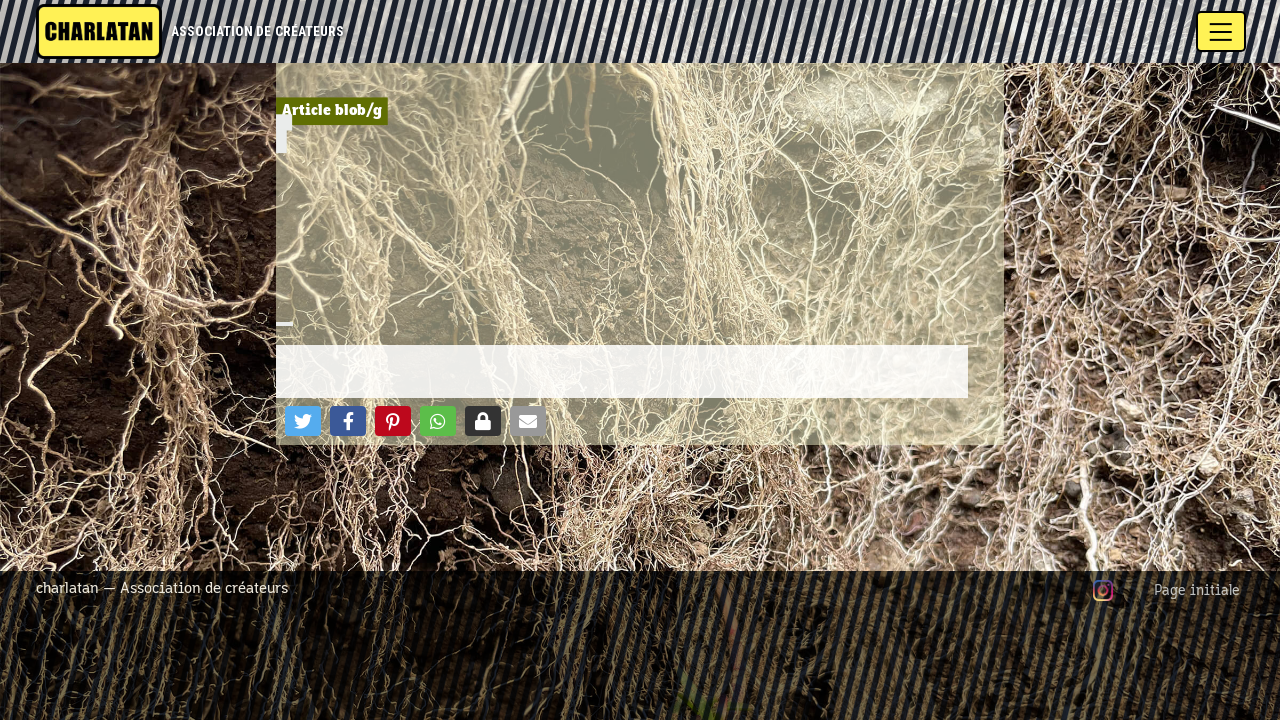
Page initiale (1197, 591)
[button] (303, 421)
